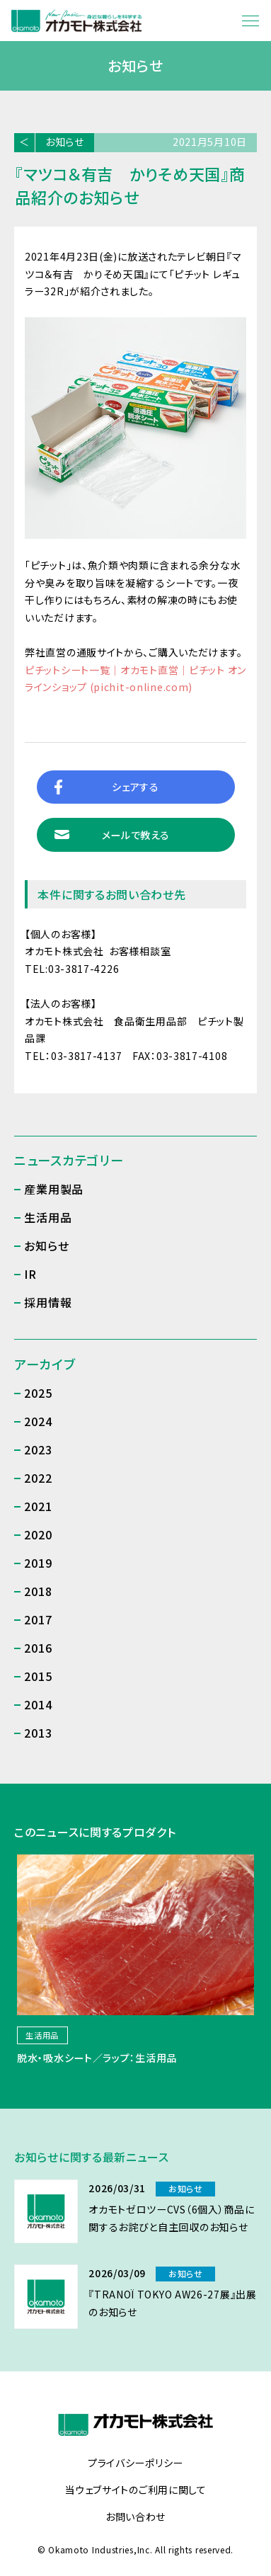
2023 (38, 1449)
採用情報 (47, 1302)
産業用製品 (53, 1188)
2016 (38, 1647)
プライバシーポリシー (135, 2463)
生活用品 (47, 1217)
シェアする (135, 787)
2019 (38, 1562)
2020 (38, 1534)
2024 (38, 1421)
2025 (38, 1392)
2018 (38, 1591)
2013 (38, 1732)
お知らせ (64, 142)
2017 (38, 1619)
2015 (38, 1676)
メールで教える (136, 835)
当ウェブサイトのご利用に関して (135, 2490)
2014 (38, 1704)
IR (30, 1273)
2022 (38, 1477)
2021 (38, 1506)
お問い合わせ (135, 2517)
